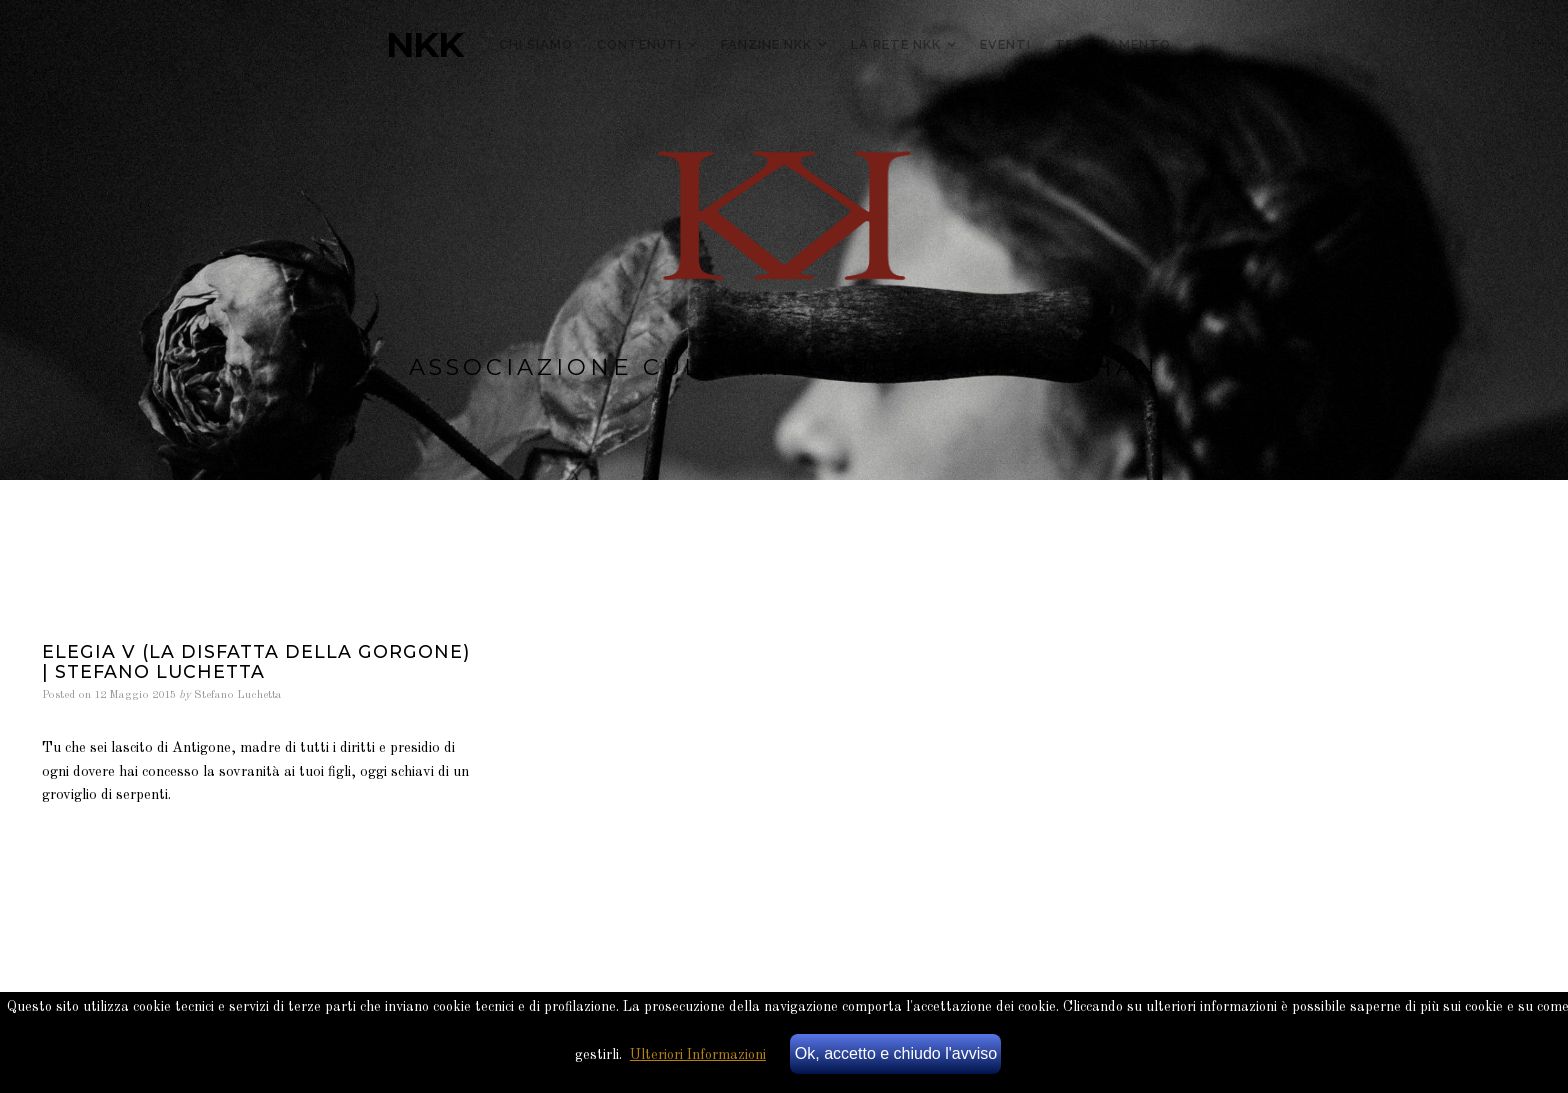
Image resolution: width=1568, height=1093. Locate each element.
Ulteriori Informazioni (698, 1055)
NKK (424, 45)
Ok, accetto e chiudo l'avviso (896, 1053)
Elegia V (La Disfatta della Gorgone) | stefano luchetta (256, 661)
